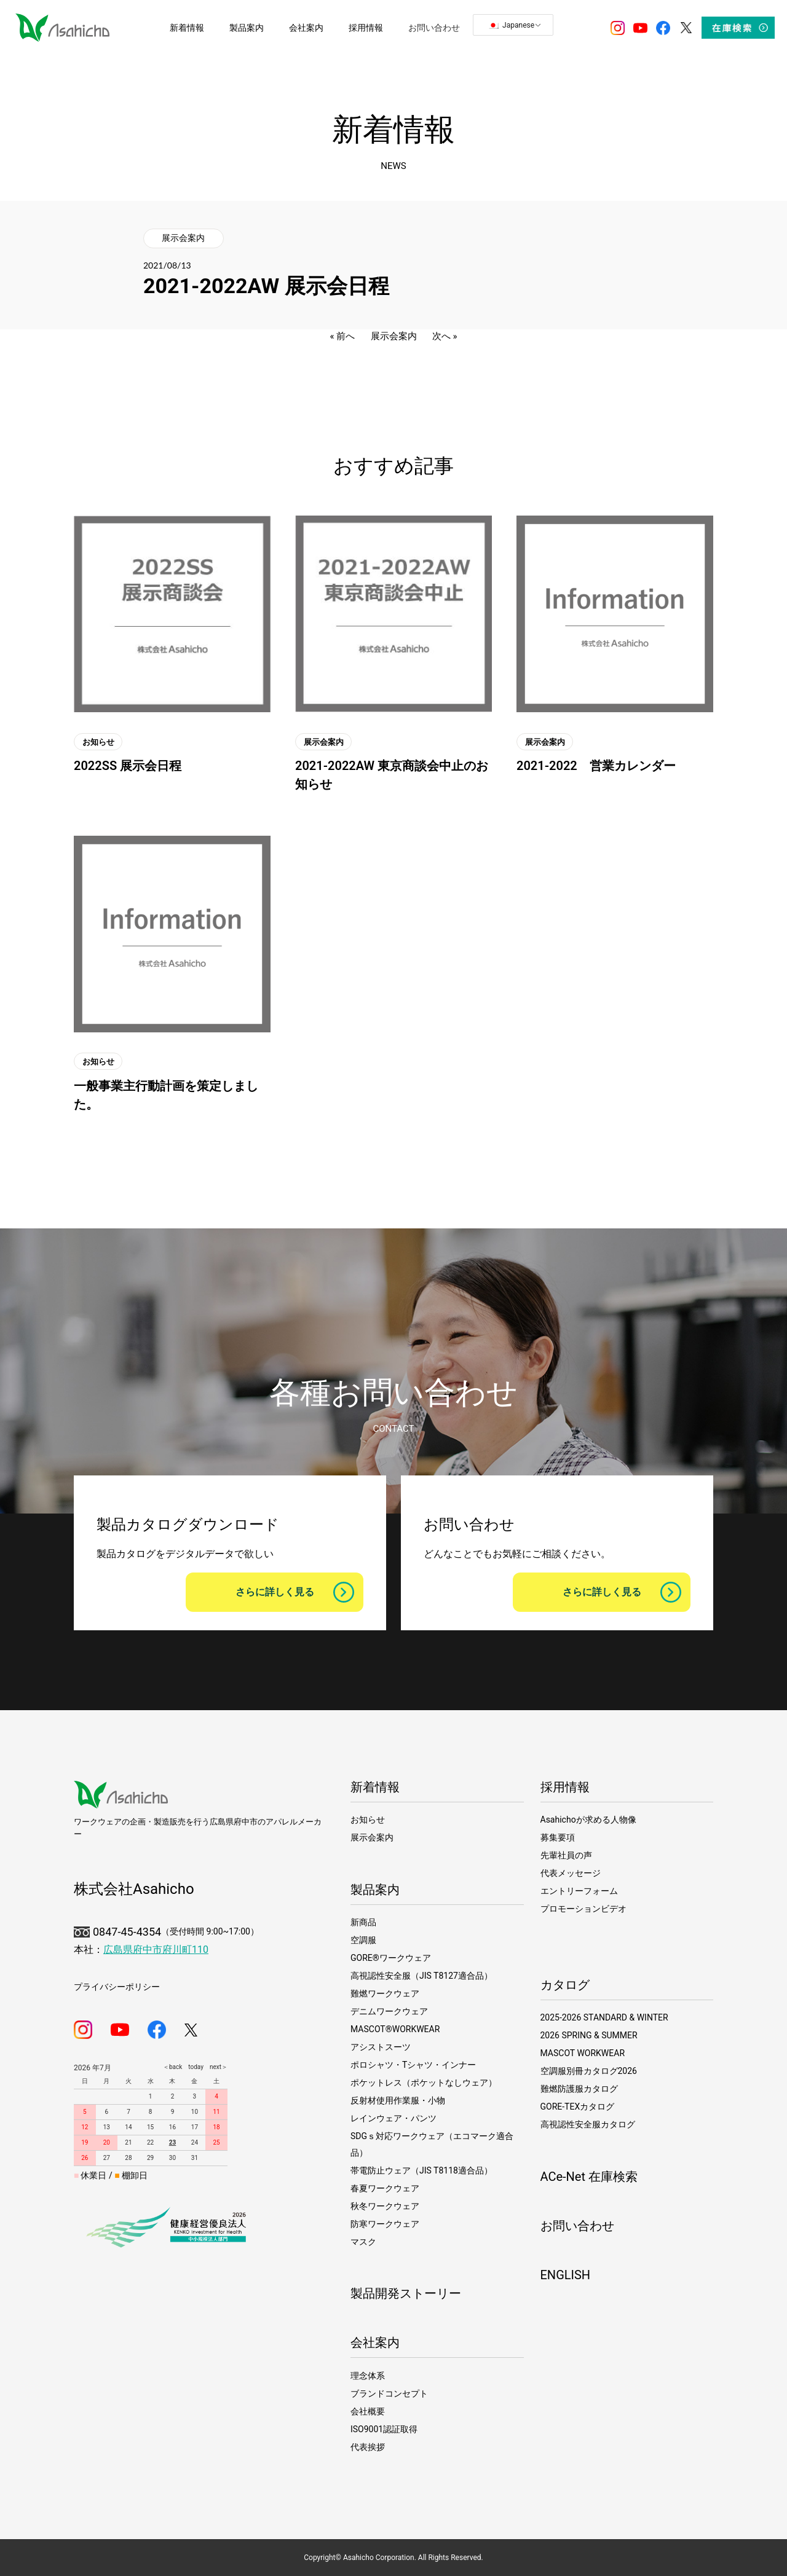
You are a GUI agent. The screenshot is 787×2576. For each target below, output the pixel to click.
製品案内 (375, 1889)
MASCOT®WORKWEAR (395, 2029)
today (193, 2067)
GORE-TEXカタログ (577, 2106)
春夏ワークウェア (384, 2188)
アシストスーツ (380, 2047)
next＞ (215, 2067)
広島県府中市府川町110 (155, 1949)
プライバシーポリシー (117, 1987)
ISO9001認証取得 (383, 2429)
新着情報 (375, 1787)
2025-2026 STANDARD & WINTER (604, 2017)
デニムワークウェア (389, 2011)
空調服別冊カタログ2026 (588, 2071)
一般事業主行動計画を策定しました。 (166, 1095)
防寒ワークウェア (384, 2224)
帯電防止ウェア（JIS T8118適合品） (421, 2170)
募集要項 (557, 1837)
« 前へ (342, 336)
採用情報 (565, 1787)
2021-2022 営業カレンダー (596, 765)
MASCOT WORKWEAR (582, 2053)
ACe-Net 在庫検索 (589, 2176)
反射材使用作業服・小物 (397, 2100)
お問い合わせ (577, 2225)
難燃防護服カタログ (579, 2089)
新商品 (363, 1922)
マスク (363, 2242)
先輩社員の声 (566, 1855)
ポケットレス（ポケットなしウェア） (423, 2082)
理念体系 (367, 2376)
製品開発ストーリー (405, 2293)
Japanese (511, 25)
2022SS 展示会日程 (127, 765)
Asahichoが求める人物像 (588, 1819)
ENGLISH (565, 2275)
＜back (172, 2067)
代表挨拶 (367, 2447)
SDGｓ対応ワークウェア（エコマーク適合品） (431, 2144)
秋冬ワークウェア (384, 2206)
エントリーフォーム (579, 1891)
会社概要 (367, 2411)
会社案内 (375, 2342)
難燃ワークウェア (384, 1993)
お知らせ (98, 741)
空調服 (363, 1940)
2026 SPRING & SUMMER (589, 2035)
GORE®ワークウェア (390, 1958)
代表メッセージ (570, 1873)
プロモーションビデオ (583, 1909)
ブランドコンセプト (389, 2393)
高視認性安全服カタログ (587, 2124)
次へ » (444, 336)
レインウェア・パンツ (393, 2118)
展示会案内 (183, 238)
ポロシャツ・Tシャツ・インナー (413, 2065)
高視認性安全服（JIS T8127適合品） (421, 1976)
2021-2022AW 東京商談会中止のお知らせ (391, 774)
